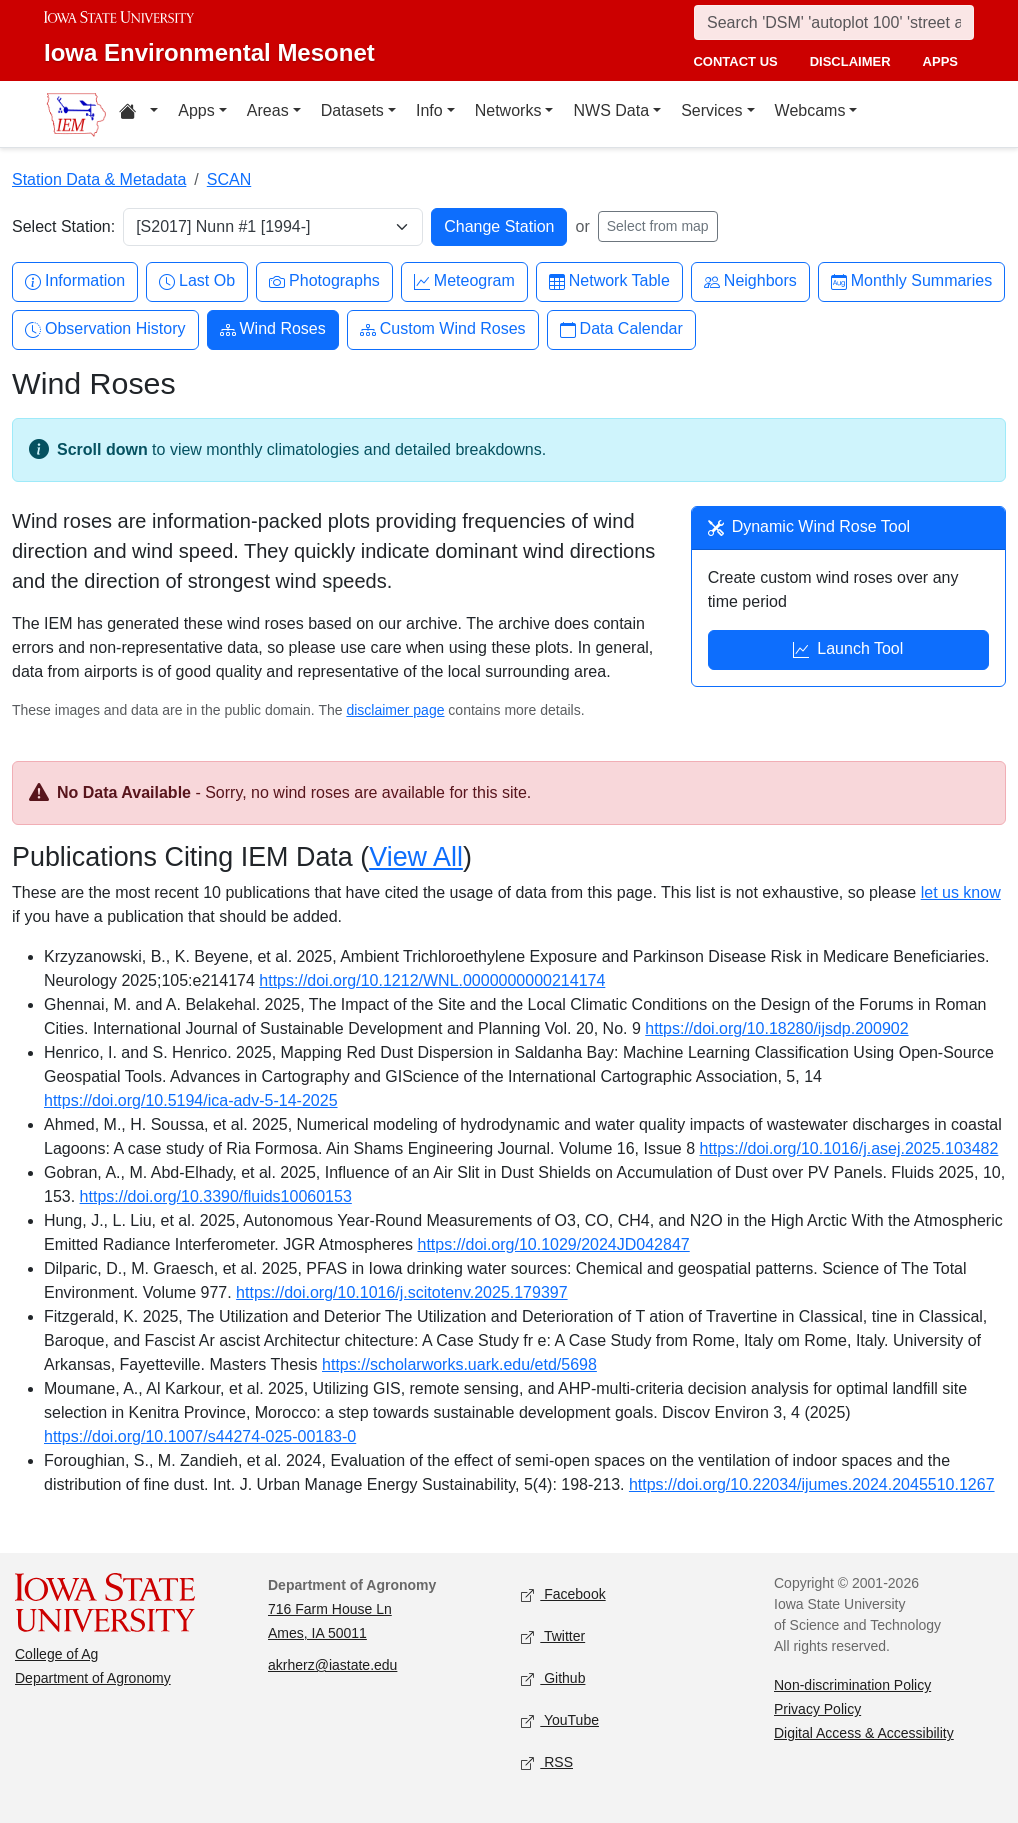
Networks (508, 110)
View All (416, 857)
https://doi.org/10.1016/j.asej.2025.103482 (849, 1148)
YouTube (560, 1721)
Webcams (810, 110)
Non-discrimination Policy (852, 1685)
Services (711, 110)
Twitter (553, 1637)
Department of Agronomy (93, 1678)
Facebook (563, 1595)
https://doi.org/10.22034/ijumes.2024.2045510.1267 (812, 1484)
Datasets (352, 110)
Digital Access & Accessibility (864, 1733)
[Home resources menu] (138, 114)
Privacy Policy (817, 1709)
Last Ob (197, 281)
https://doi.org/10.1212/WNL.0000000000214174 (432, 980)
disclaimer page (395, 710)
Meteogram (464, 281)
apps (940, 61)
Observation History (105, 329)
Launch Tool (848, 651)
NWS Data (611, 110)
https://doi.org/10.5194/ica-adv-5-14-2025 (191, 1100)
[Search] (834, 22)
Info (429, 110)
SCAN (229, 179)
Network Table (609, 281)
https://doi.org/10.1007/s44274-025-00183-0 (200, 1436)
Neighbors (750, 281)
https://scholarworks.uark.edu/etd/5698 (459, 1364)
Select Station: (63, 226)
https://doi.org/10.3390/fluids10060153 (216, 1196)
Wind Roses (273, 329)
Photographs (324, 281)
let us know (961, 892)
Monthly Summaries (911, 281)
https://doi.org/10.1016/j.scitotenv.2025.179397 (402, 1292)
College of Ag (56, 1654)
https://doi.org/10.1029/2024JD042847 (554, 1244)
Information (75, 281)
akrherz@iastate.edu (332, 1665)
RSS (547, 1763)
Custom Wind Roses (443, 329)
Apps (196, 110)
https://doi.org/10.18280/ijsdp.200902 (776, 1028)
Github (553, 1679)
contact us (735, 61)
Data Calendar (621, 329)
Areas (268, 110)
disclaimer (850, 61)
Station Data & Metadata (99, 179)
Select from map (658, 226)
